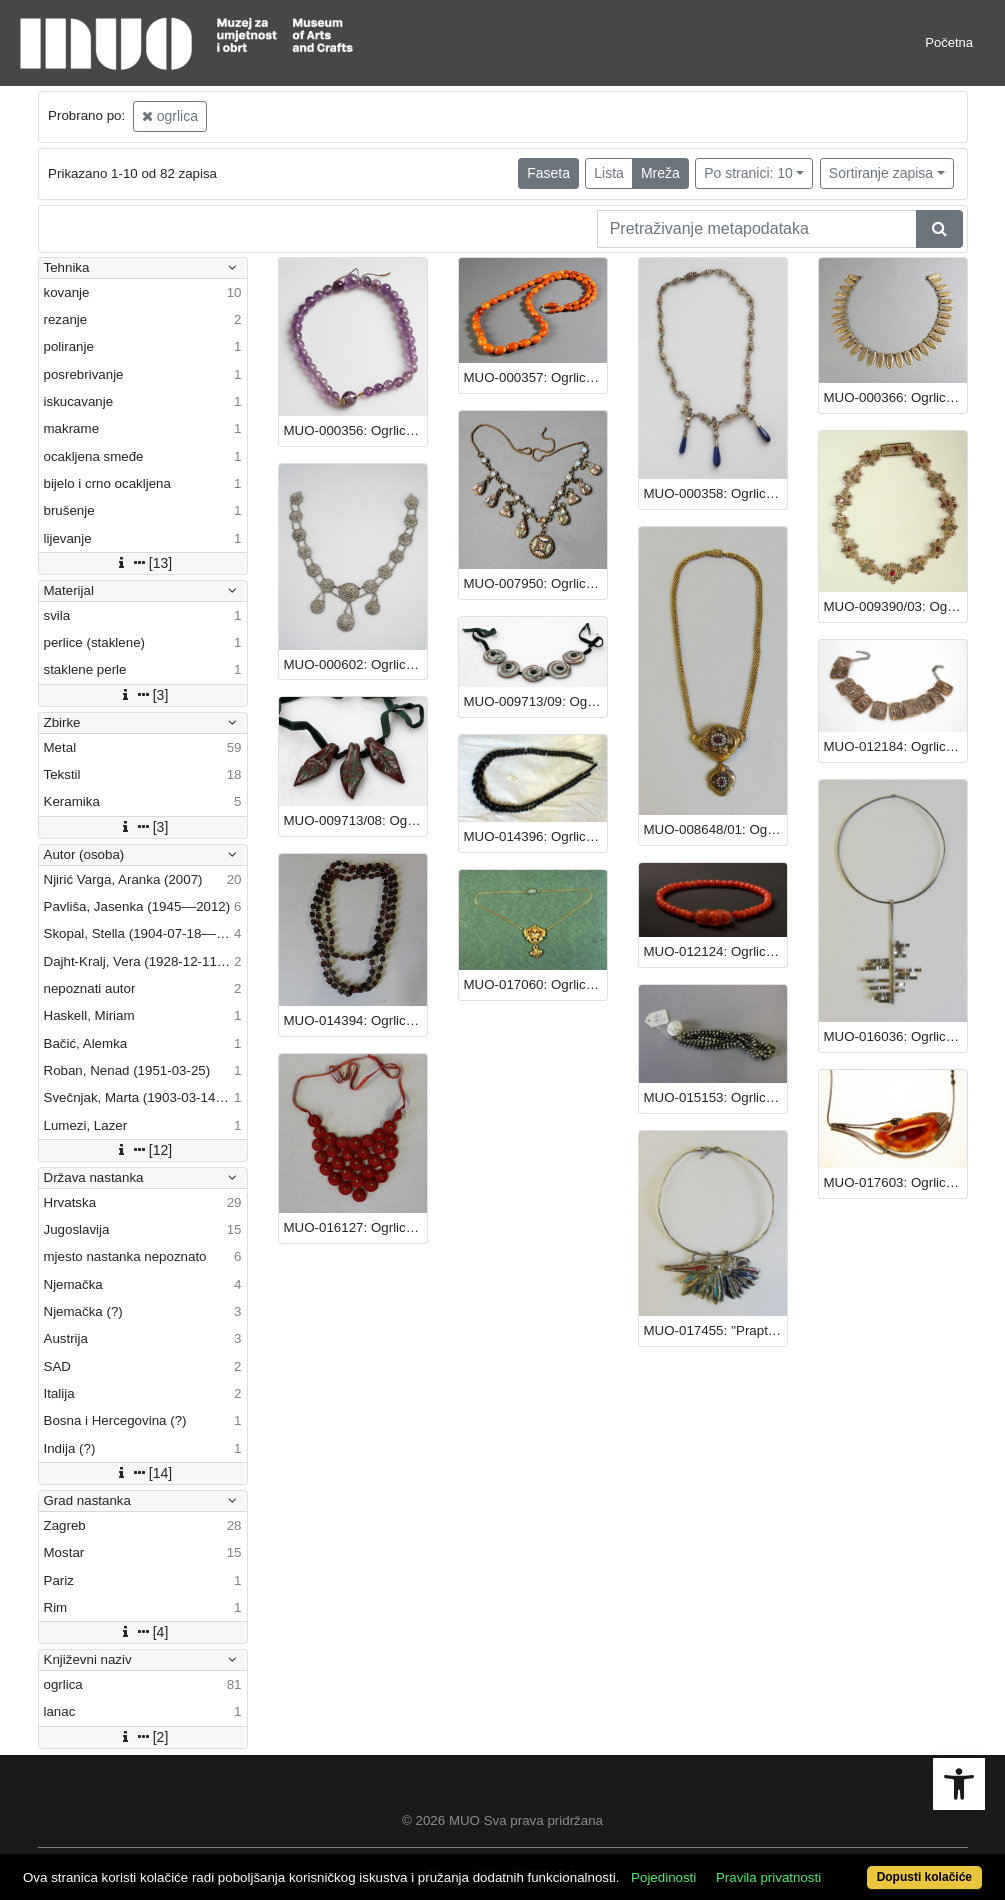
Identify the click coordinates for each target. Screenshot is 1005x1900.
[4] (143, 1632)
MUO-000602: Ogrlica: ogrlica (355, 664)
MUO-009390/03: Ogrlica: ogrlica (895, 606)
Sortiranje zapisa (881, 173)
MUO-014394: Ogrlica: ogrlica (355, 1020)
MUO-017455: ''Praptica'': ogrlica (715, 1330)
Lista (609, 173)
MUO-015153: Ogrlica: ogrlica (715, 1097)
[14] (142, 1473)
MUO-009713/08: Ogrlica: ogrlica (355, 820)
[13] (142, 563)
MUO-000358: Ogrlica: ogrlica (715, 493)
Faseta (548, 173)
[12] (142, 1150)
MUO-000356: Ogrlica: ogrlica (355, 430)
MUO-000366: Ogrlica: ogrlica (895, 397)
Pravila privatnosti (768, 1877)
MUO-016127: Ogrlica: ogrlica (355, 1227)
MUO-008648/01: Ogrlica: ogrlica (715, 829)
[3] (143, 695)
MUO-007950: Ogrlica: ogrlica (535, 583)
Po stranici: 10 (748, 173)
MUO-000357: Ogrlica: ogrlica (535, 377)
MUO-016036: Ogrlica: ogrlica (895, 1036)
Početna (949, 42)
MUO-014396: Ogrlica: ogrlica (535, 836)
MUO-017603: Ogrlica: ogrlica (895, 1182)
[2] (143, 1737)
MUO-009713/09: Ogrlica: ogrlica (535, 701)
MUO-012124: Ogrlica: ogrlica (715, 951)
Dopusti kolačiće (924, 1877)
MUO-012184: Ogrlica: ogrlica (895, 746)
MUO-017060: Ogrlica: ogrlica (535, 984)
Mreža (660, 173)
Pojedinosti (663, 1877)
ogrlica (170, 116)
